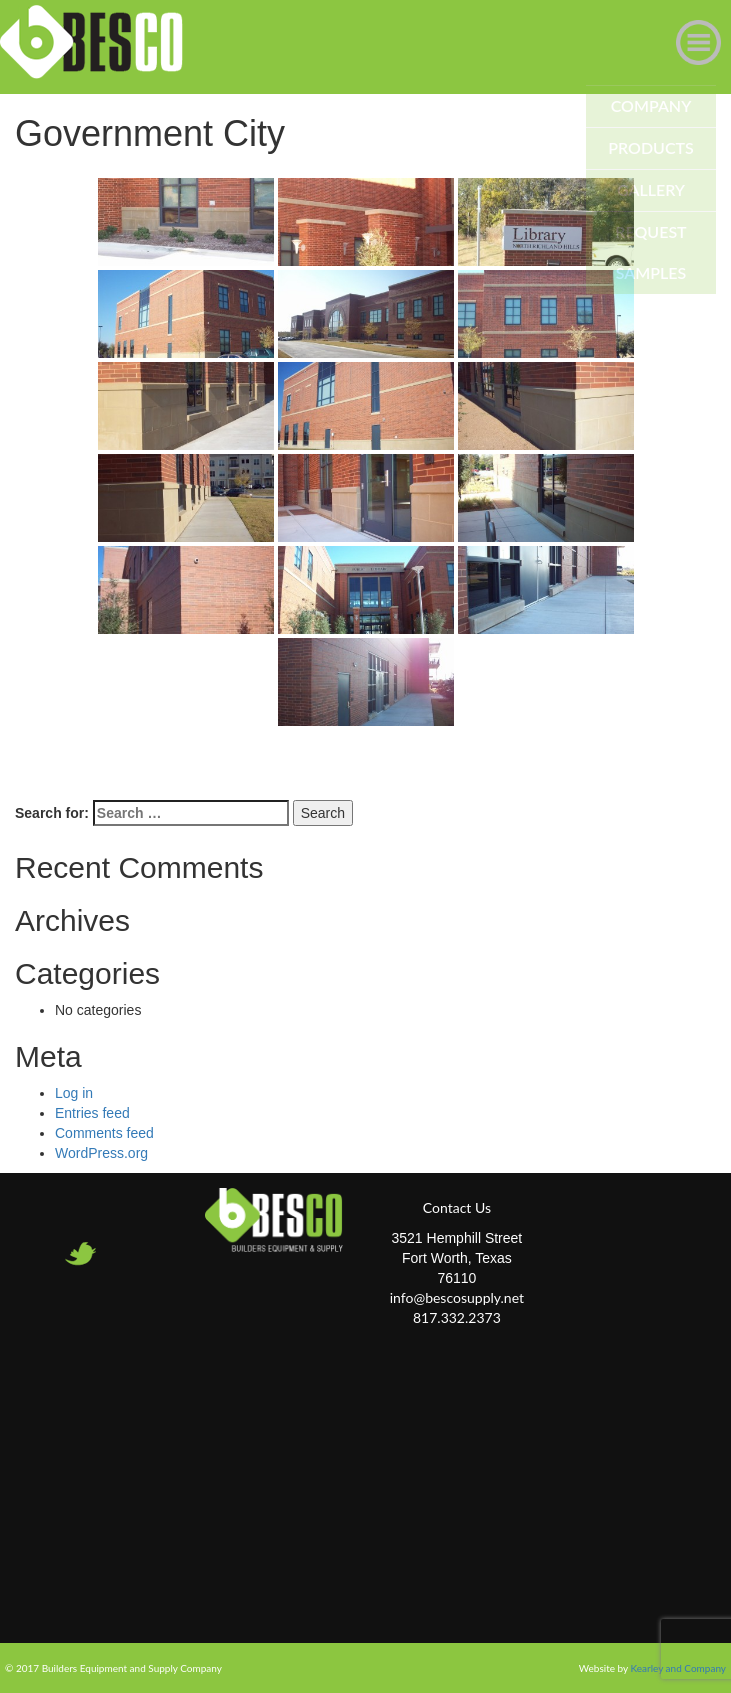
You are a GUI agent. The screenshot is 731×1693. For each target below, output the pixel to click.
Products (651, 147)
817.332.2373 (457, 1317)
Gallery (651, 189)
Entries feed (92, 1113)
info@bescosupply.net (457, 1297)
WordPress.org (101, 1153)
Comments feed (104, 1133)
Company (651, 105)
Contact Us (457, 1207)
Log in (74, 1093)
